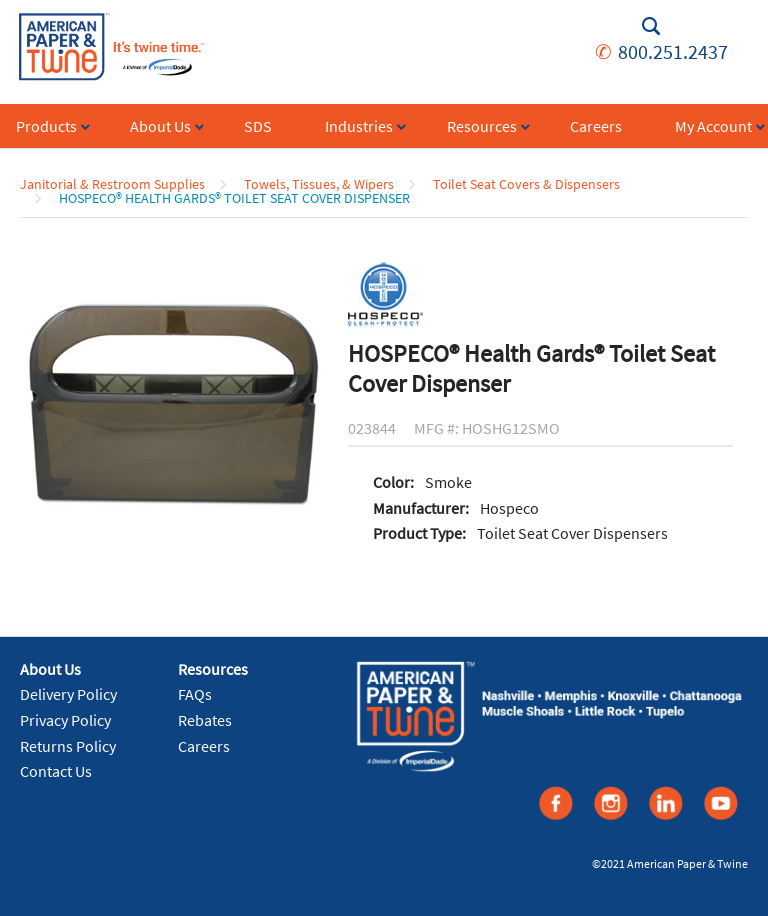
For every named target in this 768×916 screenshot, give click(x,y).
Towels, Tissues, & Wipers (319, 184)
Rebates (205, 720)
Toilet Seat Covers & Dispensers (526, 184)
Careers (204, 746)
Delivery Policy (68, 694)
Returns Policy (68, 746)
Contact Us (56, 771)
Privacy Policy (65, 720)
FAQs (195, 694)
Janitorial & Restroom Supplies (112, 184)
